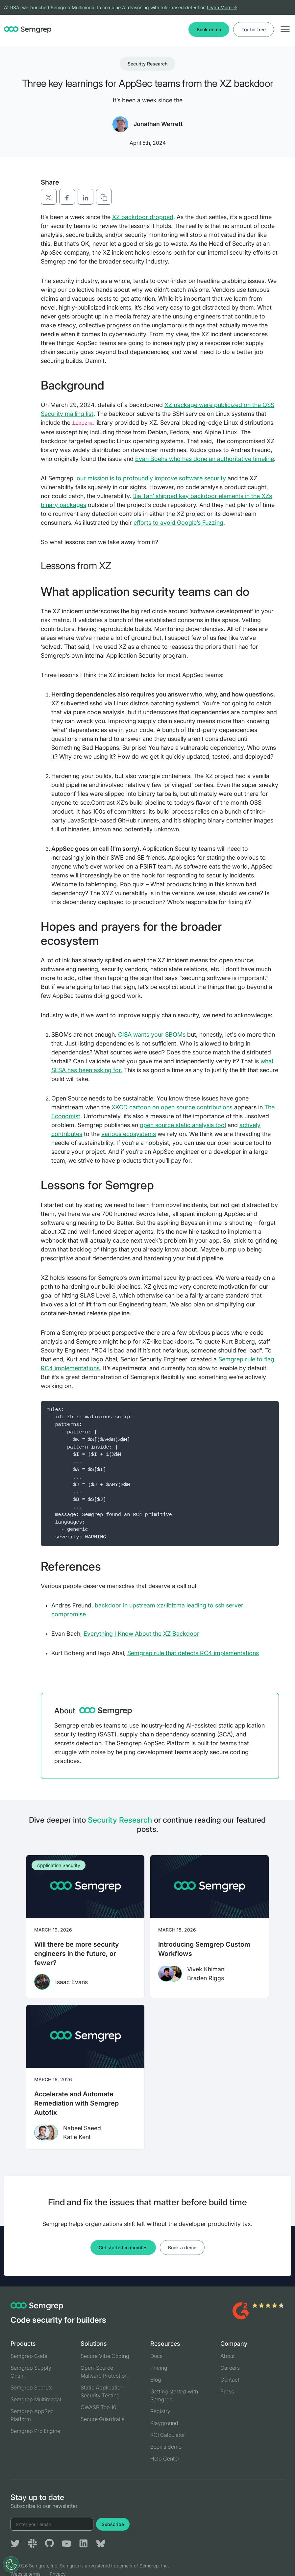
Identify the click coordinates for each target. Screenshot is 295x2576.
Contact (229, 2379)
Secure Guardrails (102, 2419)
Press (227, 2391)
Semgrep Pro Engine (35, 2431)
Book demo (209, 29)
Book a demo (182, 2247)
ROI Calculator (167, 2435)
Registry (160, 2411)
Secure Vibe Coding (105, 2356)
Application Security (58, 1865)
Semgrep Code (29, 2356)
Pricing (158, 2367)
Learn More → (222, 7)
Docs (156, 2356)
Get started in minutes (123, 2247)
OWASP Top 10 (98, 2407)
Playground (164, 2423)
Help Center (165, 2458)
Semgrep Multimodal (36, 2399)
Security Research (148, 63)
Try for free (253, 29)
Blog (155, 2379)
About (227, 2356)
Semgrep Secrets (32, 2387)
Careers (230, 2367)
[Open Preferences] (11, 2564)
